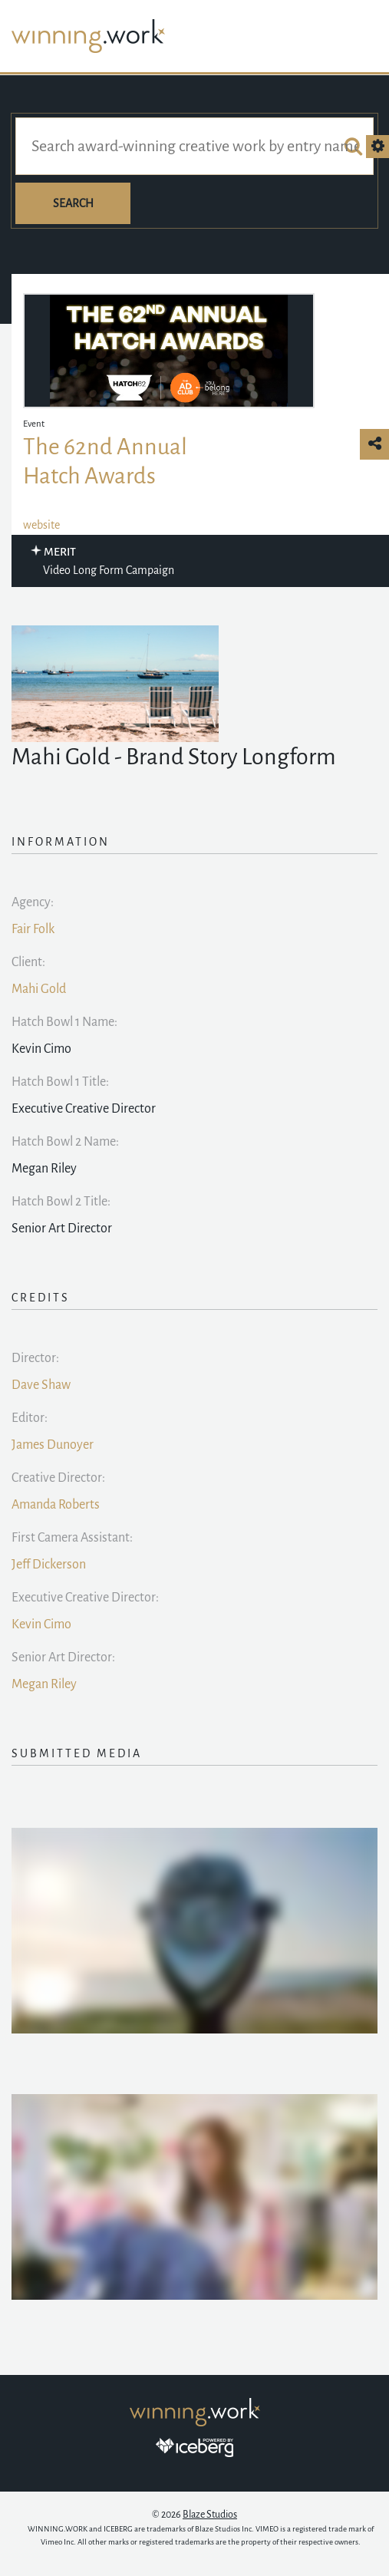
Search (73, 203)
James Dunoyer (53, 1445)
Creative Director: (58, 1478)
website (41, 525)
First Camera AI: (72, 1538)
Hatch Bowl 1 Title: (60, 1082)
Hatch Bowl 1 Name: (64, 1022)
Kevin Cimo (41, 1624)
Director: (35, 1358)
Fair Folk (33, 929)
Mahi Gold (39, 989)
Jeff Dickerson (49, 1565)
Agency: (33, 902)
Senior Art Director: (63, 1657)
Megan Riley (44, 1684)
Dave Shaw (41, 1385)
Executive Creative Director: (85, 1598)
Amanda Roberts (56, 1505)
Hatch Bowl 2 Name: (65, 1142)
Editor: (30, 1418)
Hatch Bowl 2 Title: (61, 1202)
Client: (28, 962)
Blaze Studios (210, 2514)
